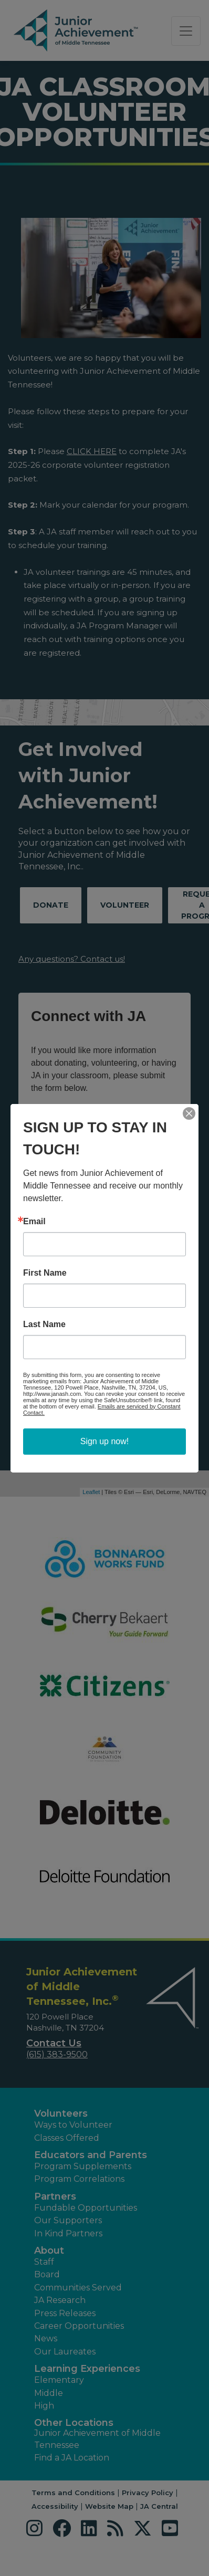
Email (34, 1221)
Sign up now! (104, 1441)
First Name (45, 1273)
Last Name (44, 1324)
